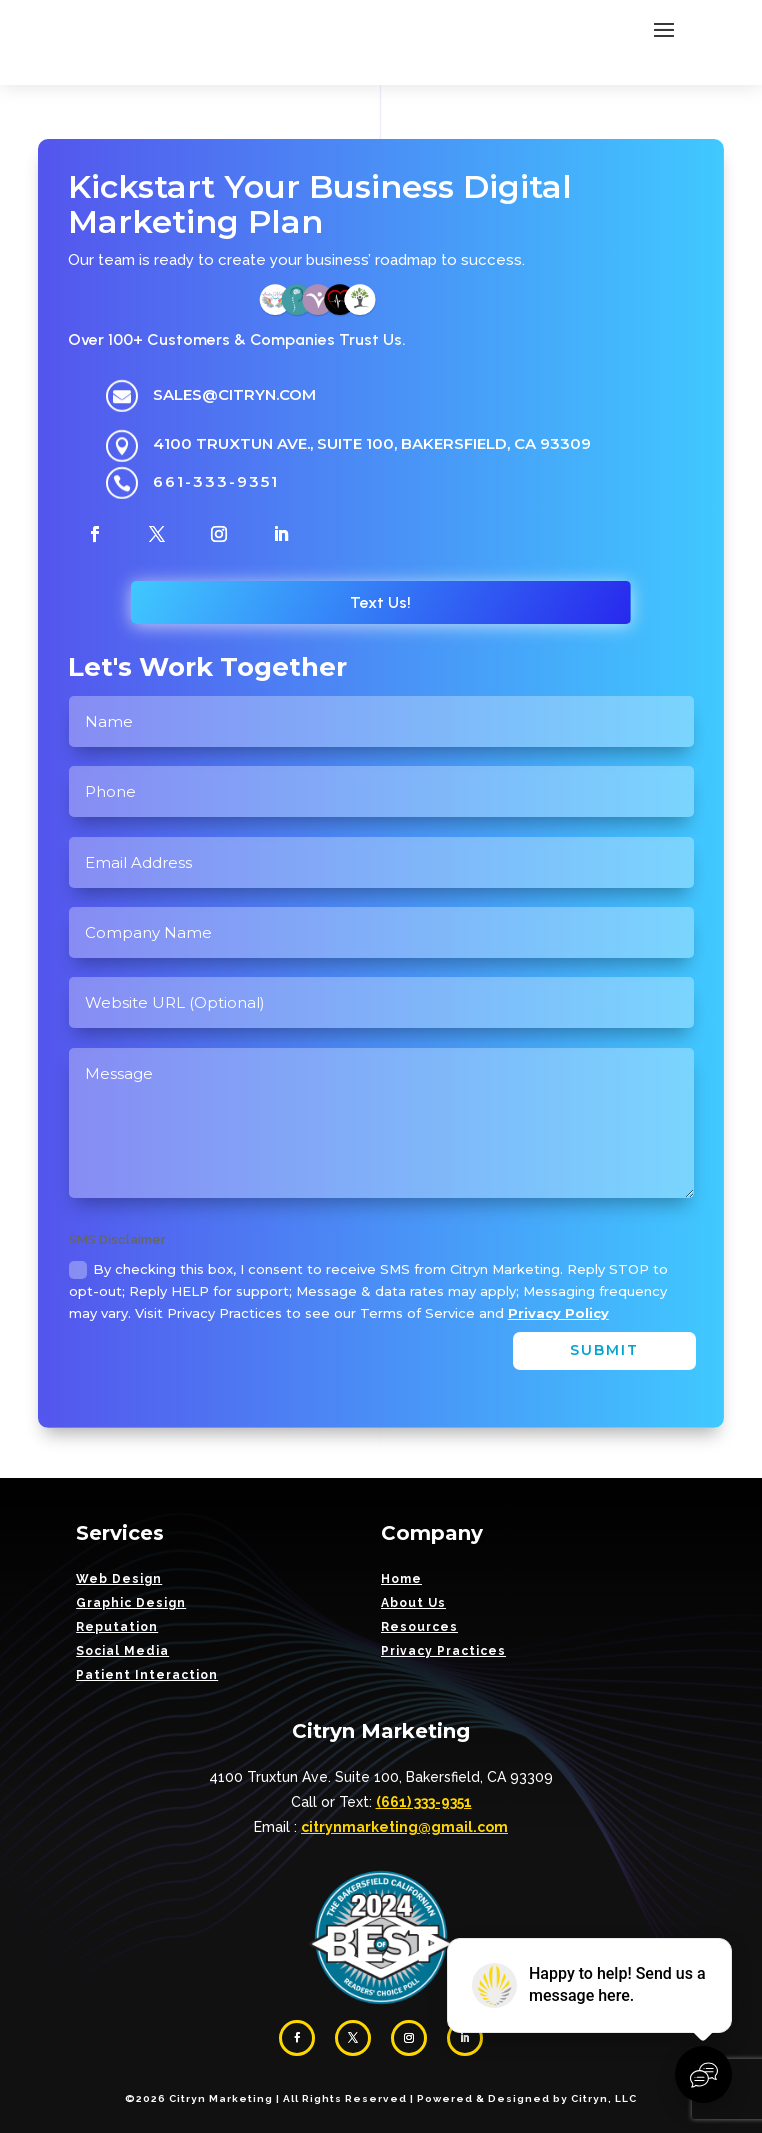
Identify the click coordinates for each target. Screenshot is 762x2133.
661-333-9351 (216, 481)
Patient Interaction (147, 1675)
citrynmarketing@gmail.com (404, 1827)
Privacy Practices (443, 1651)
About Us (413, 1603)
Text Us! (380, 602)
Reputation (117, 1627)
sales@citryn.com (234, 394)
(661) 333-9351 (424, 1802)
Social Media (122, 1651)
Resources (419, 1627)
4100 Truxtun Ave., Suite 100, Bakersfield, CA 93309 (372, 443)
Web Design (119, 1579)
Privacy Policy (558, 1313)
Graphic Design (131, 1603)
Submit (604, 1350)
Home (401, 1579)
